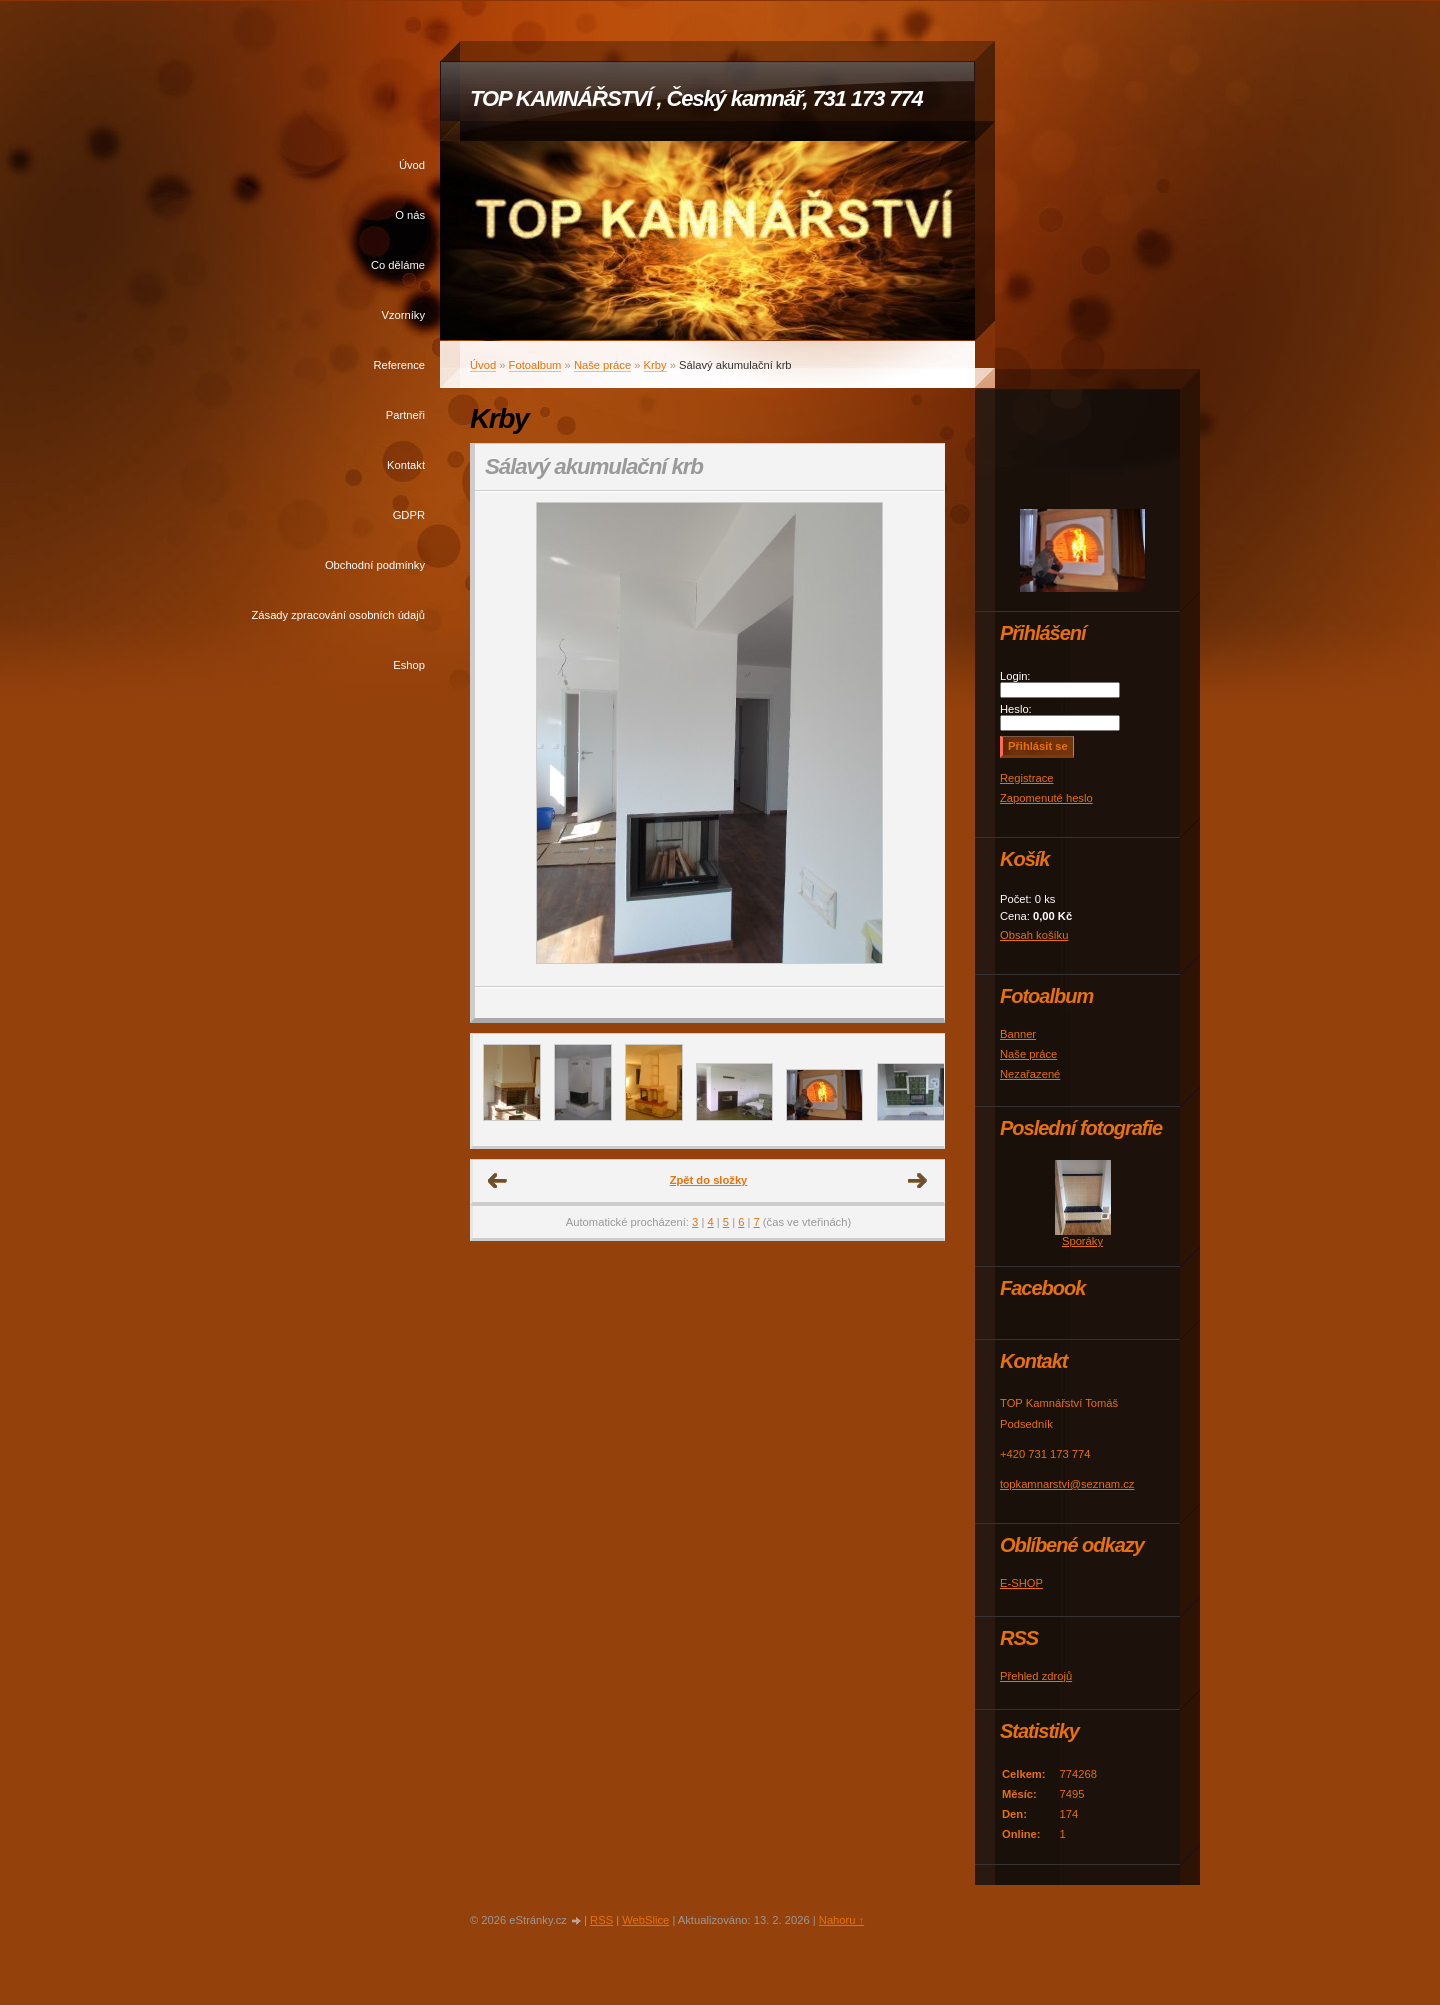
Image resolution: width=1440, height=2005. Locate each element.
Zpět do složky (709, 1180)
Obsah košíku (1034, 935)
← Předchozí (498, 1181)
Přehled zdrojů (1036, 1676)
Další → (918, 1181)
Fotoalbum (535, 365)
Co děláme (398, 265)
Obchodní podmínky (375, 565)
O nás (410, 215)
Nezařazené (1030, 1074)
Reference (399, 365)
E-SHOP (1021, 1583)
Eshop (409, 665)
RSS (601, 1920)
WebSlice (645, 1920)
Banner (1018, 1034)
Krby (655, 365)
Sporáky (1082, 1241)
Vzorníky (403, 315)
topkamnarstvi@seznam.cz (1067, 1484)
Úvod (412, 165)
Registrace (1026, 778)
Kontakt (406, 465)
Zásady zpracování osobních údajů (338, 615)
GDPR (409, 515)
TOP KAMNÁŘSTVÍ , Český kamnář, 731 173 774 (696, 98)
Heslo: (1016, 709)
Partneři (405, 415)
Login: (1015, 676)
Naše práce (602, 365)
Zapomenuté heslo (1046, 798)
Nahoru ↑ (841, 1920)
